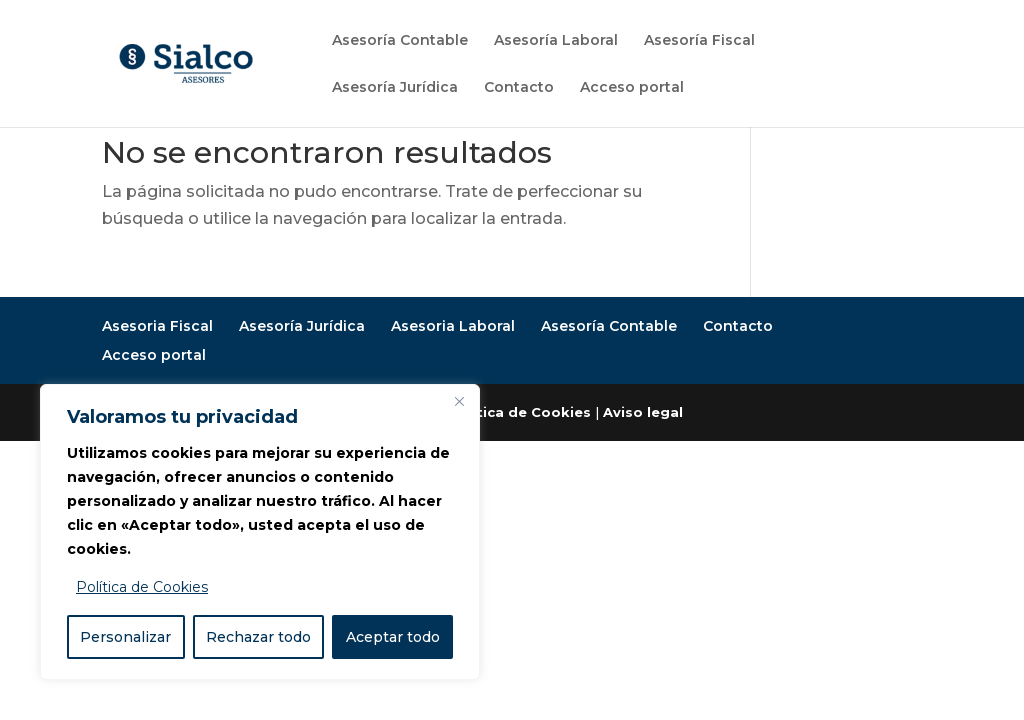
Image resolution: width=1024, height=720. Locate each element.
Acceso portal (632, 88)
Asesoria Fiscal (157, 326)
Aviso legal (643, 412)
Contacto (519, 88)
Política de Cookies (142, 587)
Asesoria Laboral (453, 326)
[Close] (459, 401)
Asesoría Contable (400, 41)
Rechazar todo (258, 637)
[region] (260, 532)
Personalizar (125, 637)
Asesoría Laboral (556, 41)
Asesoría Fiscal (699, 41)
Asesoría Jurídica (395, 88)
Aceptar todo (393, 637)
